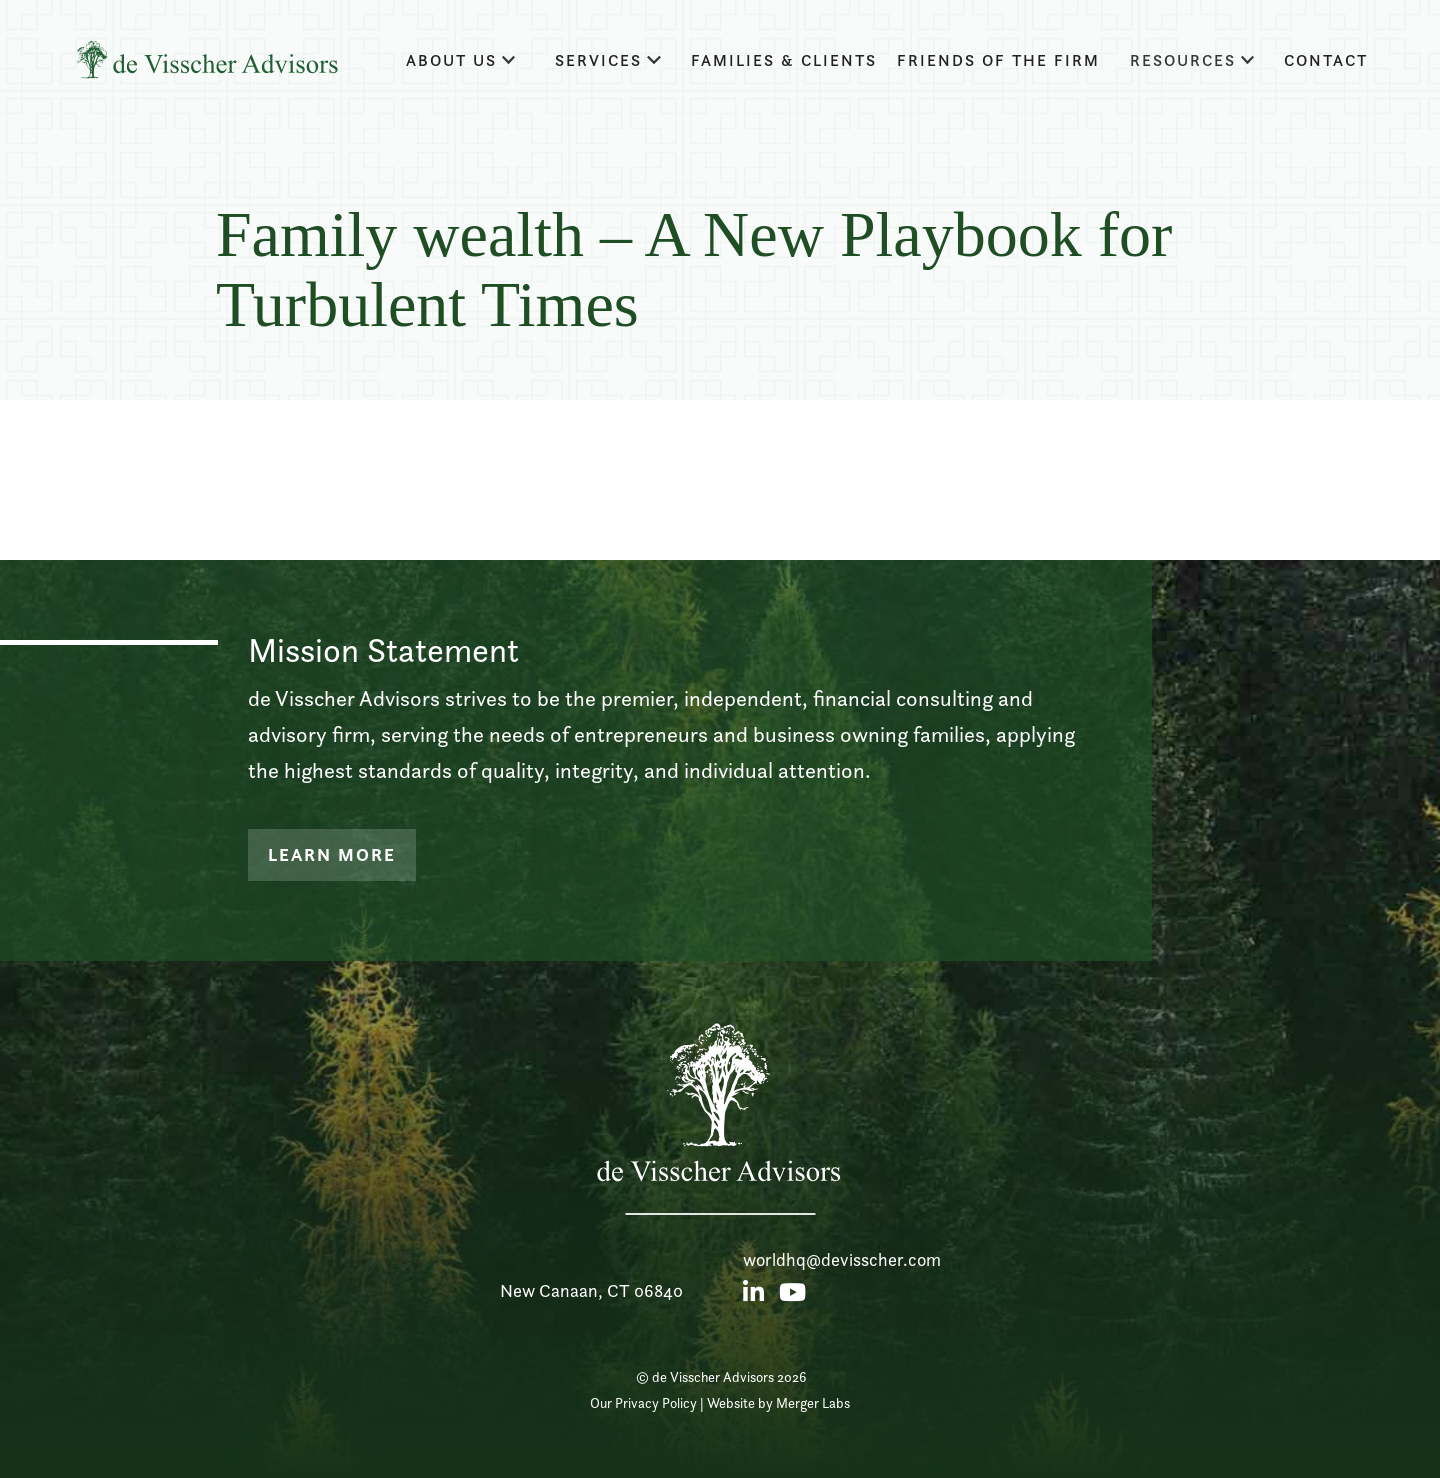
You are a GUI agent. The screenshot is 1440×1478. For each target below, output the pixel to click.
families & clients (784, 60)
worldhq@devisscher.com (842, 1259)
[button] (461, 60)
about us (451, 60)
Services (598, 60)
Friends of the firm (998, 60)
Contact (1326, 60)
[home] (207, 60)
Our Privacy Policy (643, 1403)
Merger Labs (813, 1403)
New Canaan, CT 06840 (591, 1290)
